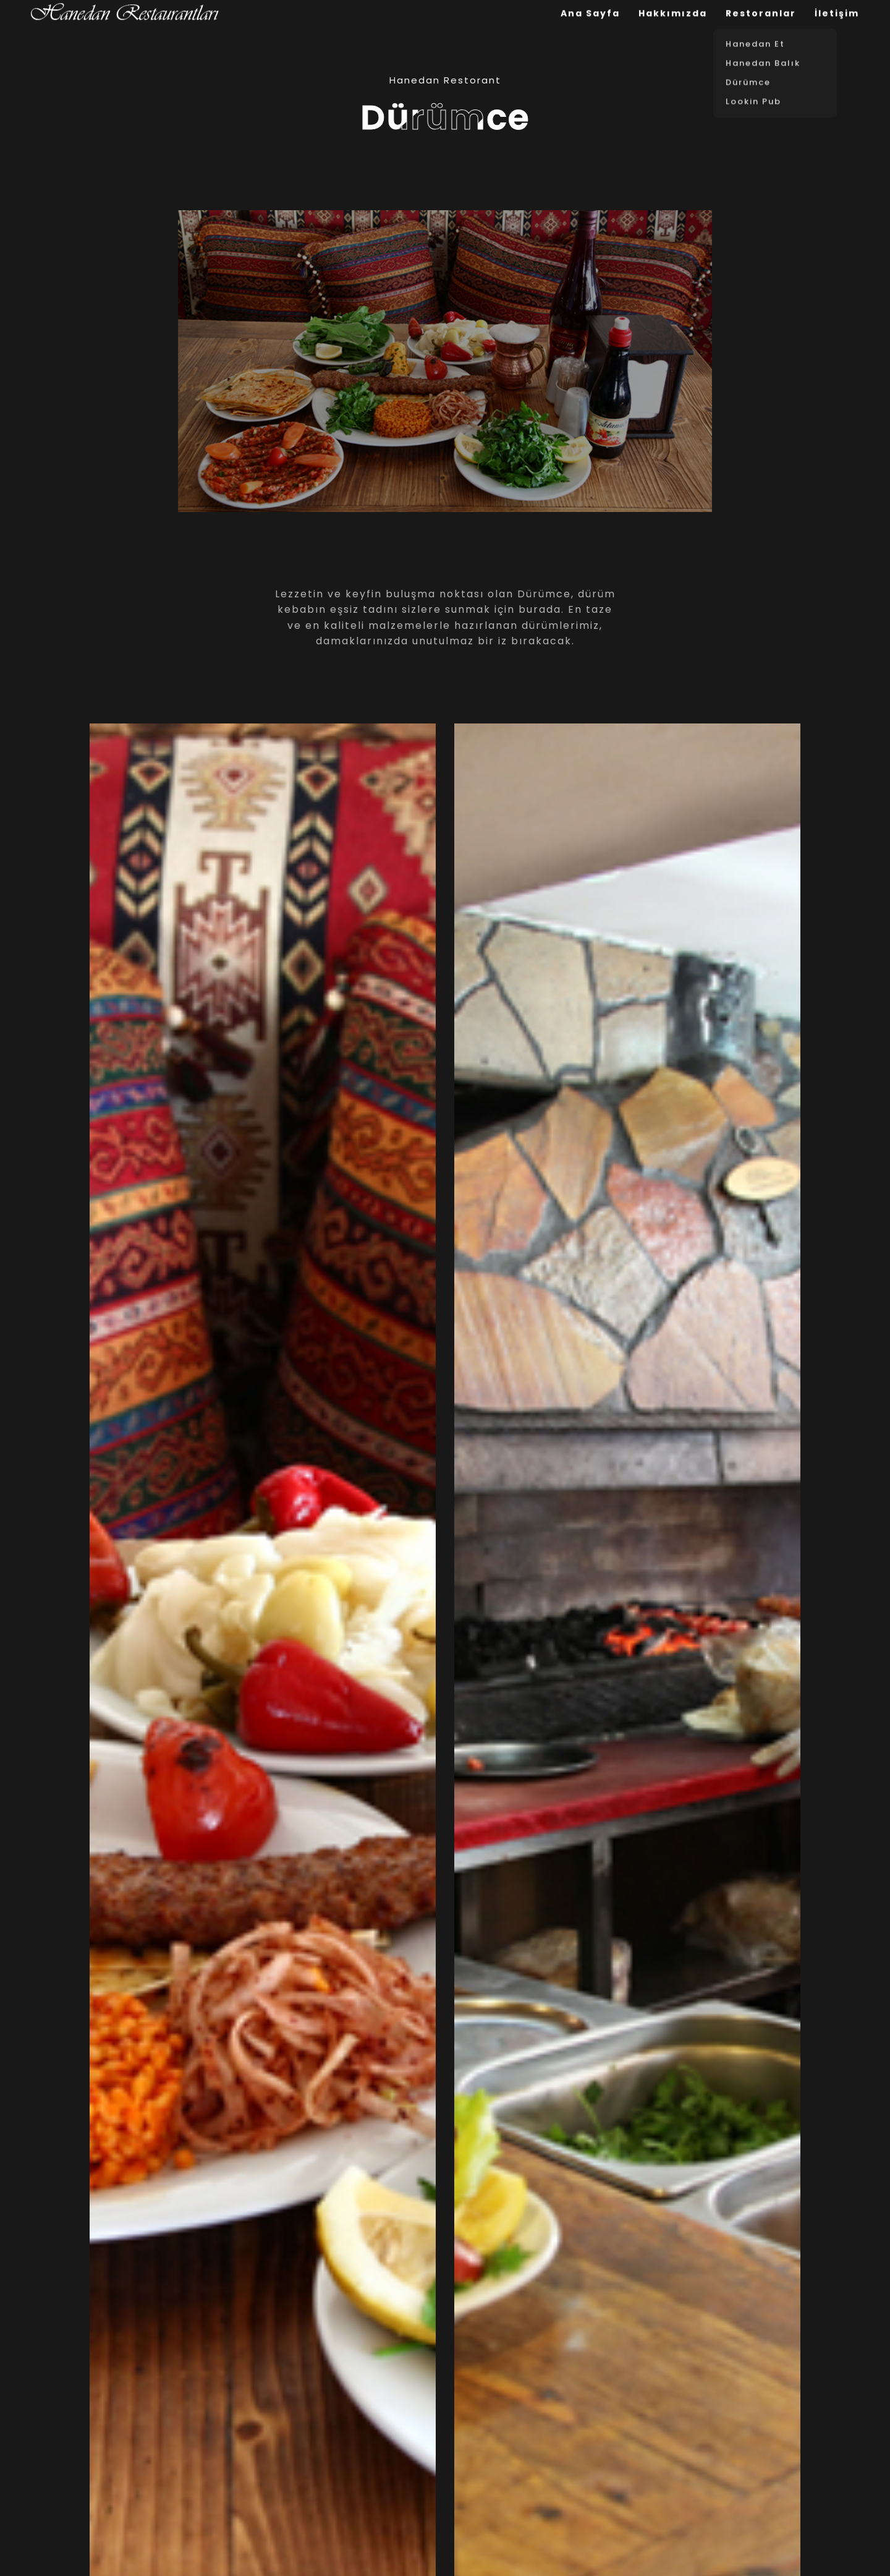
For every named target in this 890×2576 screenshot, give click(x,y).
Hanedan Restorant (445, 80)
